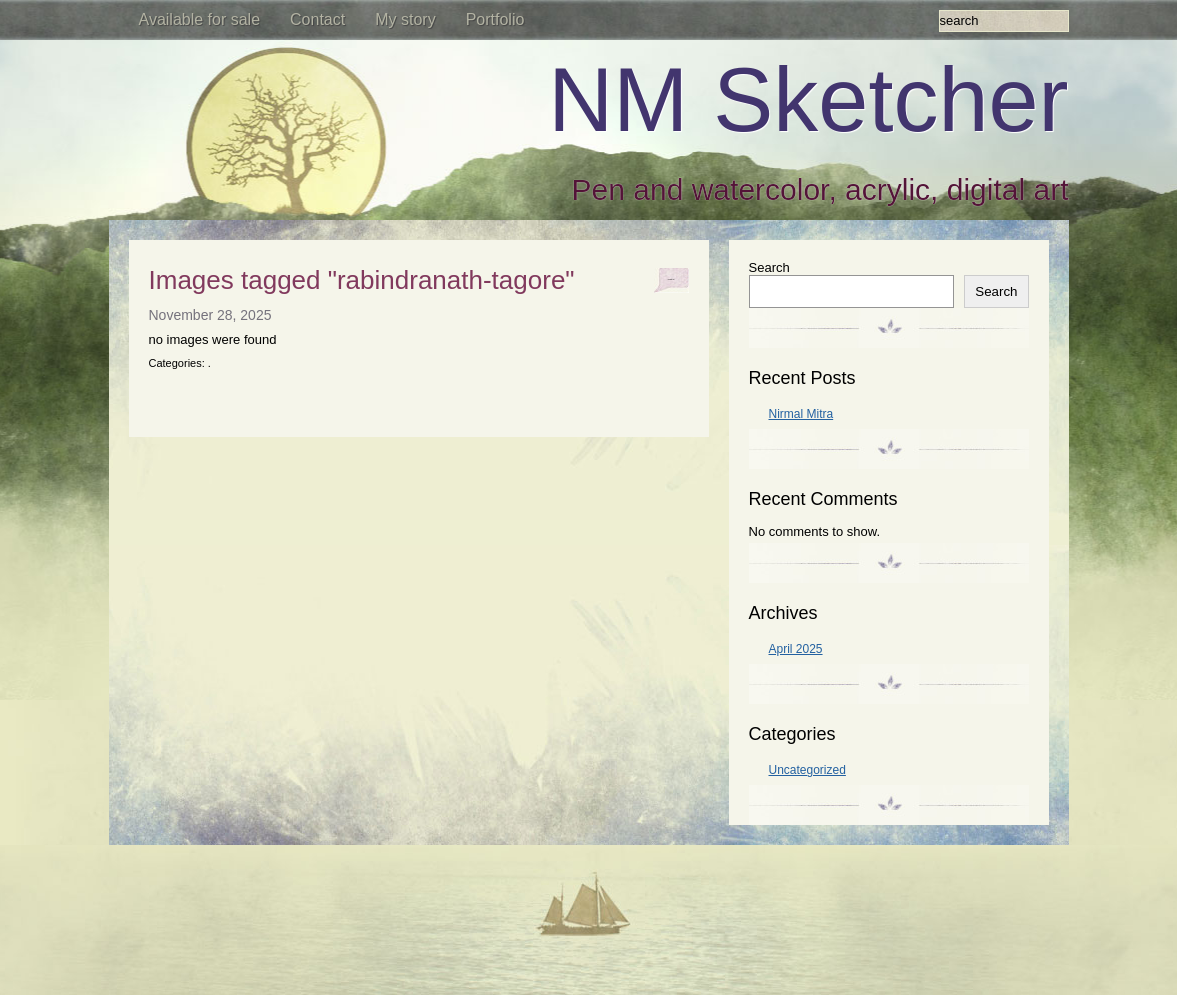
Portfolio (495, 19)
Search (769, 267)
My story (405, 19)
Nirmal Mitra (801, 414)
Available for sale (200, 19)
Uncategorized (807, 770)
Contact (317, 19)
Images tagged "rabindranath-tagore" (362, 280)
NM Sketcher (808, 100)
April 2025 (796, 649)
